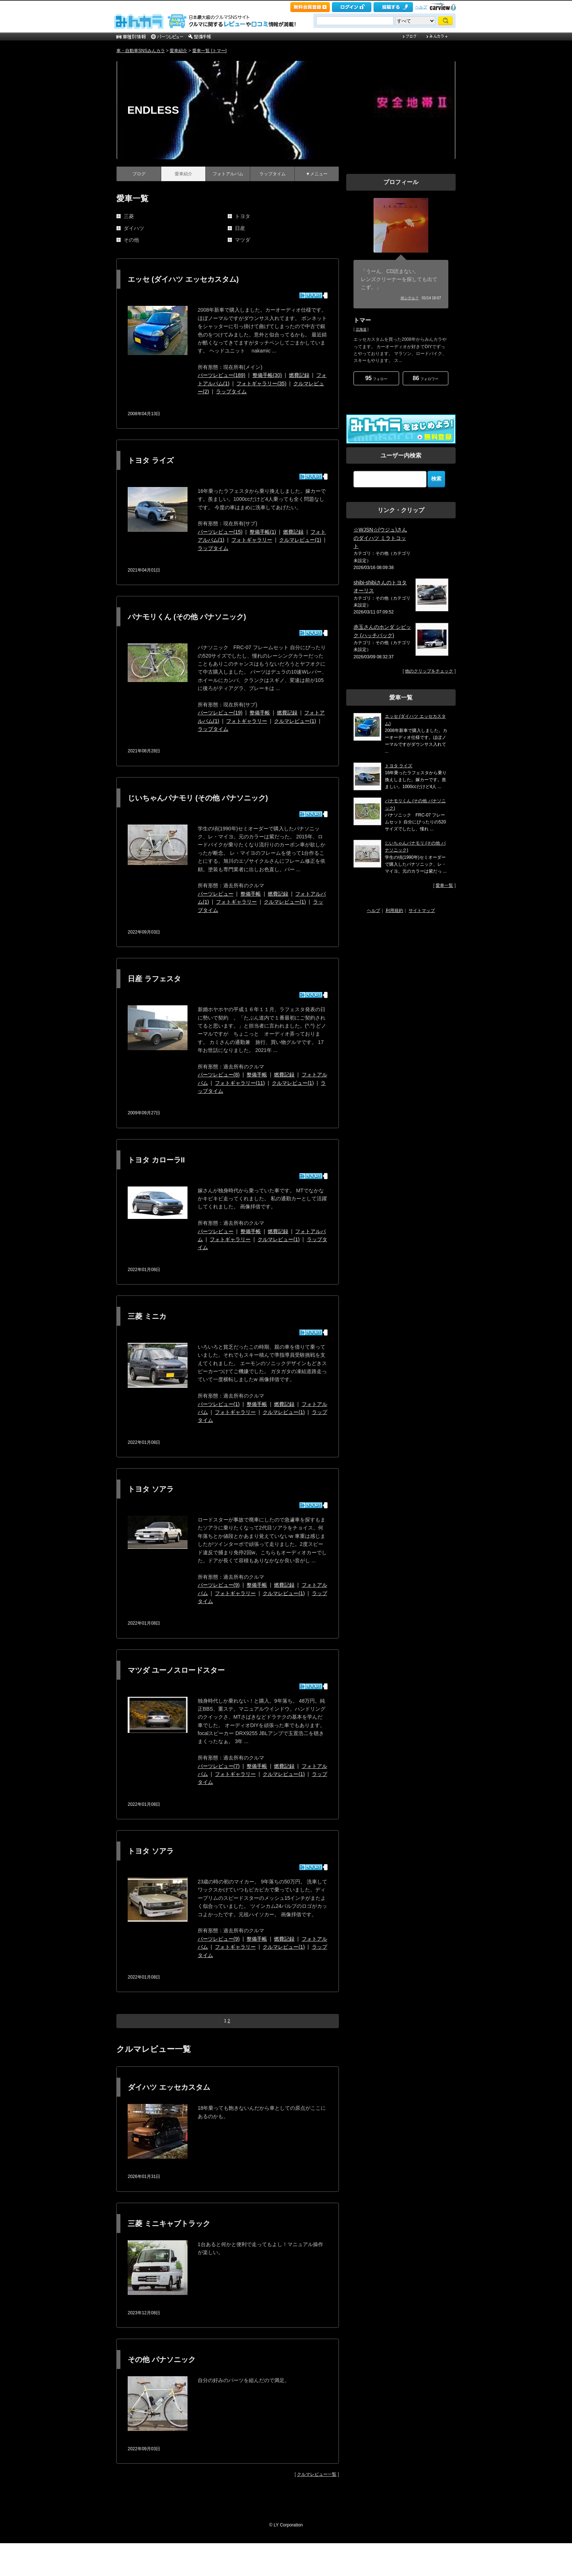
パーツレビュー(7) (219, 1766)
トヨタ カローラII (156, 1160)
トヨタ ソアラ (151, 1489)
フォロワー (425, 378)
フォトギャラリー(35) (261, 383)
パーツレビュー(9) (219, 1585)
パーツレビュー (215, 894)
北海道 (361, 329)
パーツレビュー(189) (222, 375)
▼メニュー (317, 173)
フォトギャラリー (251, 540)
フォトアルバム (228, 173)
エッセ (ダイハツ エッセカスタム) (183, 279)
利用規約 (394, 910)
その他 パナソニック (162, 2359)
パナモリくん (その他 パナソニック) (187, 617)
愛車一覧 (444, 885)
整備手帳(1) (263, 532)
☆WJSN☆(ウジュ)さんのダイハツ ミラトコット (380, 538)
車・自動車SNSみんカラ (140, 50)
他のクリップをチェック (429, 671)
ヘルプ (421, 7)
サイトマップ (422, 910)
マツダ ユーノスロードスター (176, 1670)
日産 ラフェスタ (154, 979)
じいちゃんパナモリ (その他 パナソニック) (198, 798)
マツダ (242, 240)
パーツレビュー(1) (219, 1404)
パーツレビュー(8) (219, 1074)
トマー (362, 320)
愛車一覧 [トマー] (209, 50)
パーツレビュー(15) (220, 532)
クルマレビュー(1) (300, 540)
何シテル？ (410, 298)
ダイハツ (134, 228)
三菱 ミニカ (147, 1316)
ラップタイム (272, 173)
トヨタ (242, 216)
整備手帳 (260, 713)
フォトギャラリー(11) (240, 1083)
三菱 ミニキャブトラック (169, 2224)
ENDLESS (153, 110)
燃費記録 (299, 375)
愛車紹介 (178, 50)
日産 (240, 228)
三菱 (129, 216)
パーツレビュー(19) (220, 713)
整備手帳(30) (267, 375)
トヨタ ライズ (151, 460)
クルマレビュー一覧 (316, 2474)
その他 (131, 240)
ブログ (139, 173)
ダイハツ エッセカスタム (169, 2087)
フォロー (376, 378)
